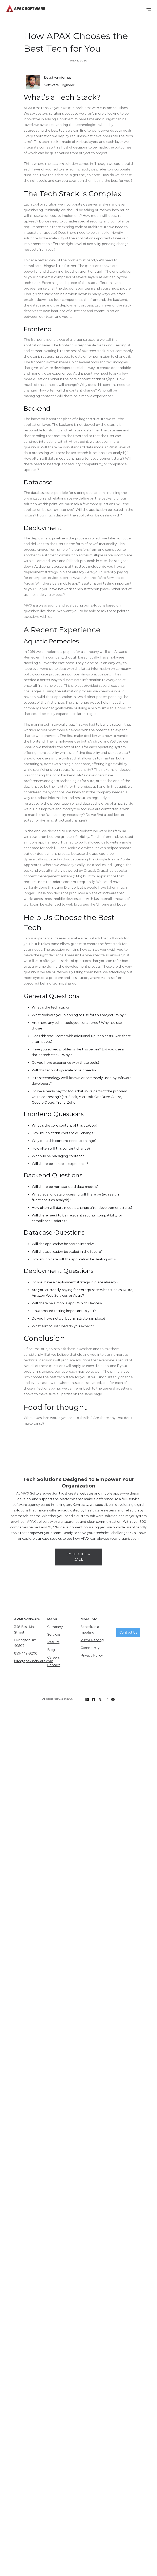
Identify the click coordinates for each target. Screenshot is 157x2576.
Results (53, 1642)
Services (53, 1634)
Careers (53, 1657)
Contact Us (128, 1632)
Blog (51, 1650)
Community (90, 1648)
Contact (53, 1665)
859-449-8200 (25, 1653)
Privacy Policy (92, 1655)
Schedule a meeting (90, 1629)
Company (55, 1627)
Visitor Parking (92, 1640)
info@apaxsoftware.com (28, 1661)
